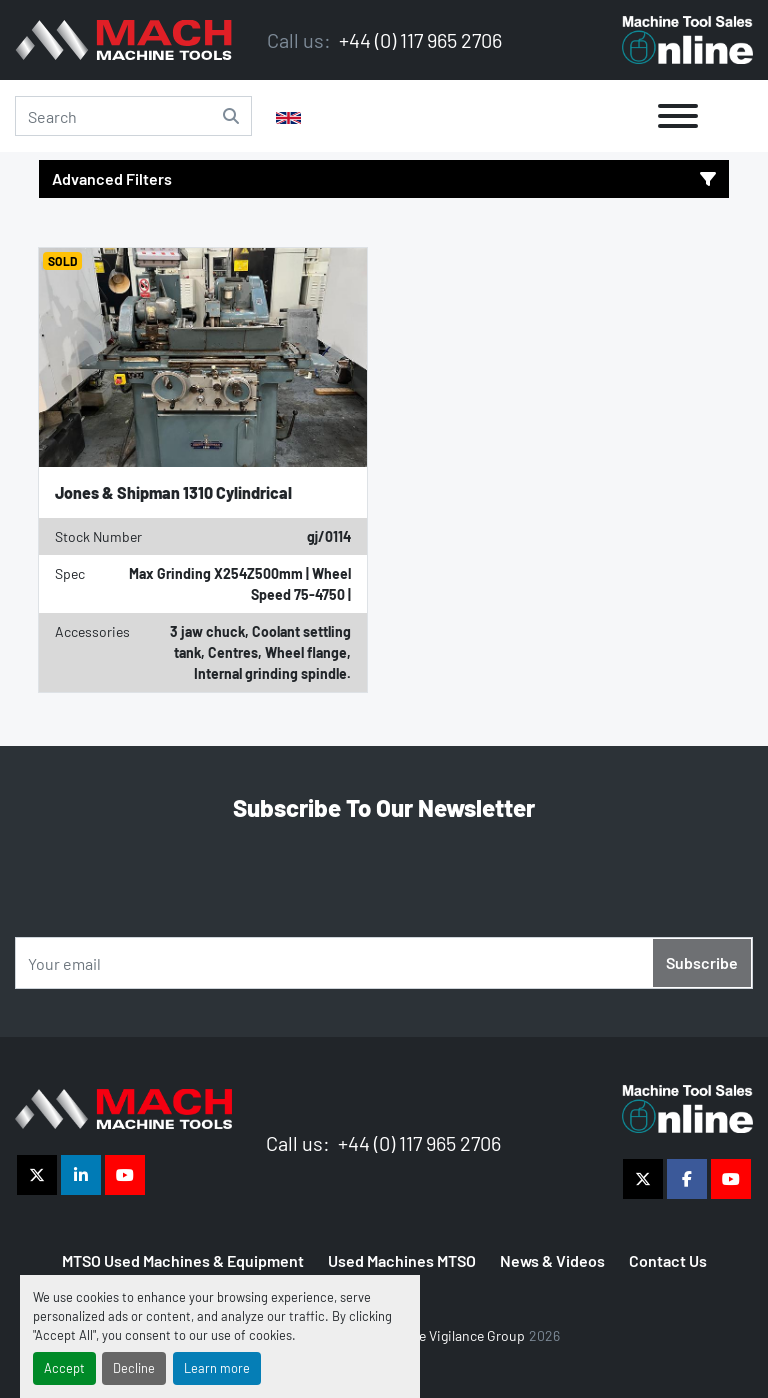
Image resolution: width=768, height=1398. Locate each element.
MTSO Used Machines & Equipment (183, 1260)
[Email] (384, 963)
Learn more (217, 1368)
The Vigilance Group (464, 1335)
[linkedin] (81, 1175)
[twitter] (37, 1175)
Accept (64, 1368)
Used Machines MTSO (402, 1260)
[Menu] (678, 116)
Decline (134, 1368)
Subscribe (702, 962)
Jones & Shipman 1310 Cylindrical (173, 492)
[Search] (133, 116)
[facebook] (687, 1179)
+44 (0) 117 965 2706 (418, 40)
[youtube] (125, 1175)
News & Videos (552, 1260)
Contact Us (668, 1260)
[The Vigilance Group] (123, 1106)
